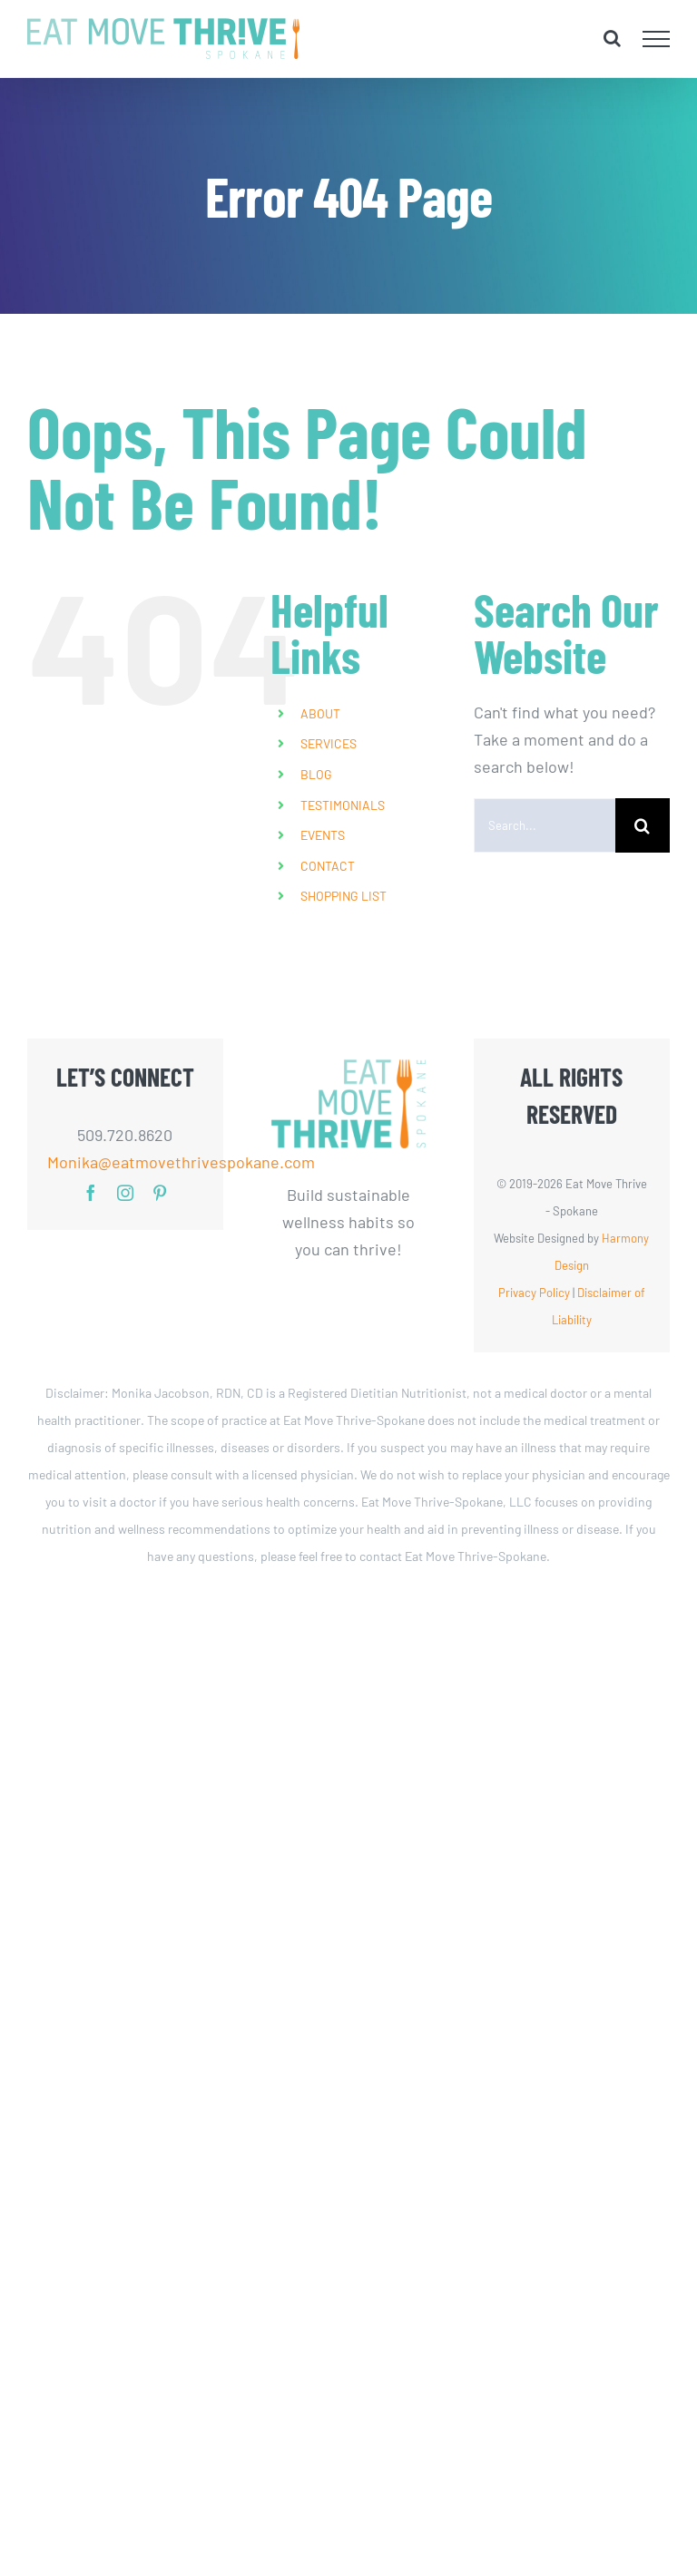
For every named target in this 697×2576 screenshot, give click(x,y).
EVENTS (322, 835)
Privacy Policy (534, 1292)
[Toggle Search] (612, 38)
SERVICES (328, 743)
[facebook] (91, 1193)
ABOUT (320, 713)
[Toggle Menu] (657, 39)
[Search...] (544, 825)
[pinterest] (160, 1193)
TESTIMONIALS (342, 805)
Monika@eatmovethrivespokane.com (125, 1162)
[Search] (642, 825)
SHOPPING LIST (343, 895)
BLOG (316, 774)
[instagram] (125, 1193)
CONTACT (327, 865)
